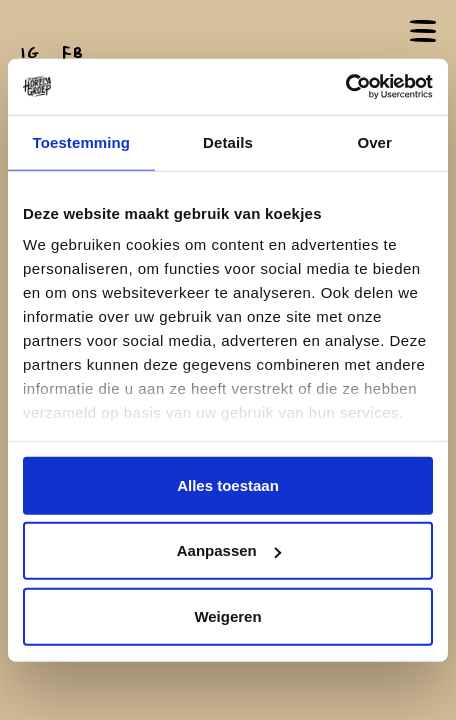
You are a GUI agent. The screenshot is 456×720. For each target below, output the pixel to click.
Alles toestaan (228, 484)
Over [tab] (374, 141)
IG (30, 53)
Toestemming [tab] (82, 141)
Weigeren (227, 615)
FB (73, 53)
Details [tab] (228, 141)
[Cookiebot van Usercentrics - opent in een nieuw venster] (345, 87)
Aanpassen (229, 550)
